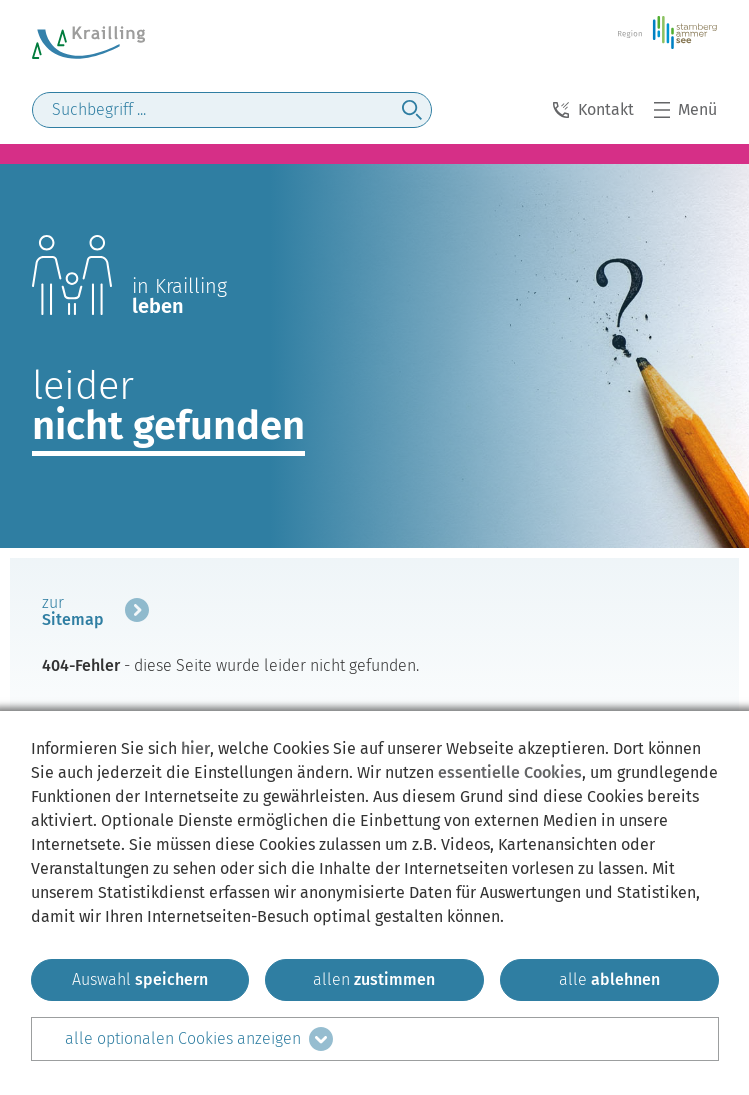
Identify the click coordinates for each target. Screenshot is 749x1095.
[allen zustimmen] (374, 980)
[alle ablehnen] (609, 980)
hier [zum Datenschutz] (195, 748)
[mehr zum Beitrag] (95, 614)
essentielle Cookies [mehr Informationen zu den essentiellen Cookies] (510, 772)
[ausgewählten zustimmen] (140, 980)
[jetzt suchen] (412, 110)
